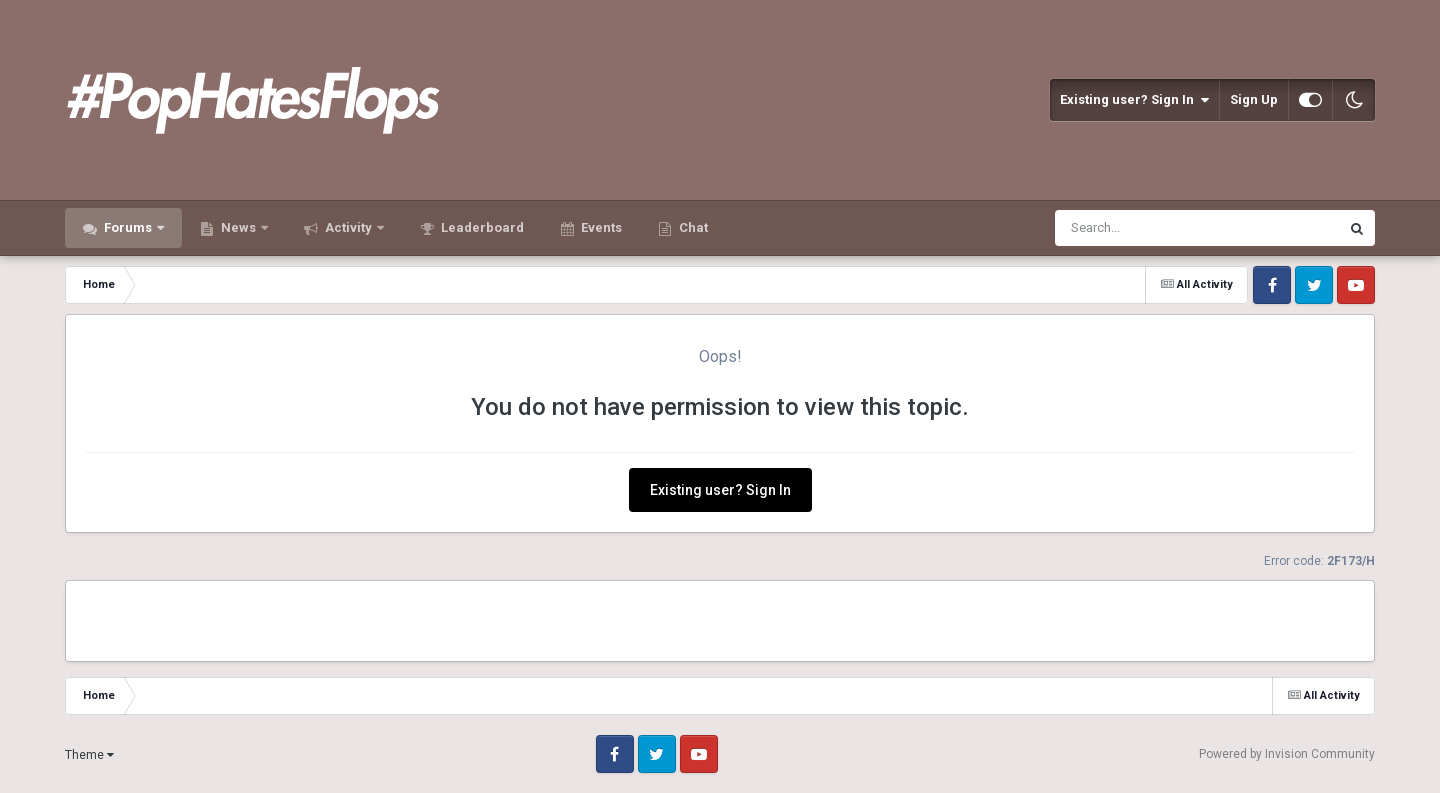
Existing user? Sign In (1134, 100)
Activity (348, 227)
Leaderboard (481, 227)
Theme (89, 755)
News (238, 227)
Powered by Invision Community (1287, 754)
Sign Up (1254, 99)
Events (600, 227)
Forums (128, 227)
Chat (692, 227)
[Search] (1145, 228)
